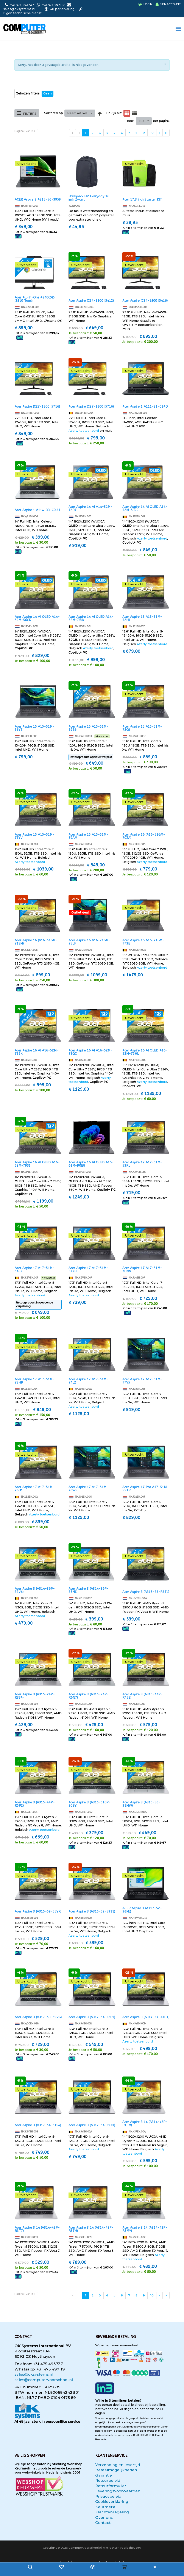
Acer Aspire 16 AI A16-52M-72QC (90, 1052)
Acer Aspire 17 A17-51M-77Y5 (142, 1381)
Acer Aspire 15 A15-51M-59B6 (88, 728)
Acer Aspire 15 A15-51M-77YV (34, 836)
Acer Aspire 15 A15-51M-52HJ (142, 618)
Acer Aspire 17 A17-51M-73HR (34, 1381)
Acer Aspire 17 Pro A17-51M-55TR (145, 1489)
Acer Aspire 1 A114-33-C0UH (37, 510)
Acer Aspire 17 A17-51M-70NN (142, 1269)
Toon (130, 121)
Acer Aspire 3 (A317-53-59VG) (38, 2017)
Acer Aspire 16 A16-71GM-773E (143, 942)
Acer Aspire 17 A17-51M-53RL (142, 1164)
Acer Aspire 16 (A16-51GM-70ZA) (143, 836)
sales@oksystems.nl (33, 2374)
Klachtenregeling (112, 2512)
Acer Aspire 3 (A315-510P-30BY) (90, 1804)
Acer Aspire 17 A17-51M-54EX (34, 1269)
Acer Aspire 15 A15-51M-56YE (34, 728)
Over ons (104, 2517)
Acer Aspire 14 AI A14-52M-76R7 (90, 508)
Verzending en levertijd (117, 2464)
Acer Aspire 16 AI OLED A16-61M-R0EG (91, 1164)
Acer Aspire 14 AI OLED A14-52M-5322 (144, 508)
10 (152, 133)
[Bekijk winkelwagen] (124, 2567)
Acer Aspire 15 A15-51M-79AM (88, 836)
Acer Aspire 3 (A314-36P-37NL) (89, 1590)
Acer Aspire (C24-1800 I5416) (145, 300)
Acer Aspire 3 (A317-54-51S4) (38, 2125)
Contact (103, 2522)
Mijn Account (170, 4)
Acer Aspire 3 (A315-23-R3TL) (145, 1592)
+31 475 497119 (51, 5)
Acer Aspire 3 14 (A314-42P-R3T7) (37, 2229)
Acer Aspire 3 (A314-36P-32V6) (35, 1590)
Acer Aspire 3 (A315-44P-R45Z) (142, 1696)
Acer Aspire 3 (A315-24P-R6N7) (89, 1696)
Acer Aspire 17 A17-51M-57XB (88, 1269)
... (114, 133)
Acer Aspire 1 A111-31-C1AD (145, 406)
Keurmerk (105, 2507)
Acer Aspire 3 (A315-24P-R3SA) (35, 1696)
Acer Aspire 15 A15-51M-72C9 (142, 728)
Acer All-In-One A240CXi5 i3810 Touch (35, 299)
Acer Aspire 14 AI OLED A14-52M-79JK (91, 618)
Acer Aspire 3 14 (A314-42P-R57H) (91, 2229)
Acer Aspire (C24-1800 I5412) (91, 300)
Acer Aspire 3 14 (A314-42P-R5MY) (144, 2229)
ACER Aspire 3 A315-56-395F (38, 199)
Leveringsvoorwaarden (117, 2491)
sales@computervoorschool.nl (43, 2379)
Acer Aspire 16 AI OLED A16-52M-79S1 (37, 1164)
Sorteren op (53, 113)
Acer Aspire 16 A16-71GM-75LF (89, 942)
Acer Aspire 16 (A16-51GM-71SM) (36, 942)
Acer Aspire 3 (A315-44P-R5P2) (35, 1804)
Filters (26, 113)
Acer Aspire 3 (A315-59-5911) (92, 1911)
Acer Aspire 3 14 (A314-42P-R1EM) (144, 2123)
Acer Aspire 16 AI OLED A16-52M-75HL (144, 1052)
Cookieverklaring (111, 2501)
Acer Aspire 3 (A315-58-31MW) (141, 1804)
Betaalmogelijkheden (116, 2470)
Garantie (103, 2475)
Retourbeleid (107, 2480)
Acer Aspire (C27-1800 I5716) (37, 406)
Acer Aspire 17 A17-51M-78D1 (34, 1489)
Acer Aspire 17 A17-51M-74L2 (88, 1381)
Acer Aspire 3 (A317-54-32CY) (92, 2017)
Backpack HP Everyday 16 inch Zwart (89, 198)
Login (147, 4)
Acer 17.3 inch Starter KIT (142, 199)
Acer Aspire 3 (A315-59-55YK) (38, 1911)
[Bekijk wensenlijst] (61, 2567)
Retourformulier (110, 2485)
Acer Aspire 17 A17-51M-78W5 (88, 1489)
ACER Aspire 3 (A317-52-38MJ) (142, 1910)
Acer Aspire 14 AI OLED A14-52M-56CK (37, 618)
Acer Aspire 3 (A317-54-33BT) (145, 2017)
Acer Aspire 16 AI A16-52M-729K (36, 1052)
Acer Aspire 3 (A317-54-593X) (92, 2125)
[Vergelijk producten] (92, 2567)
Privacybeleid (108, 2496)
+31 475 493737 (20, 5)
